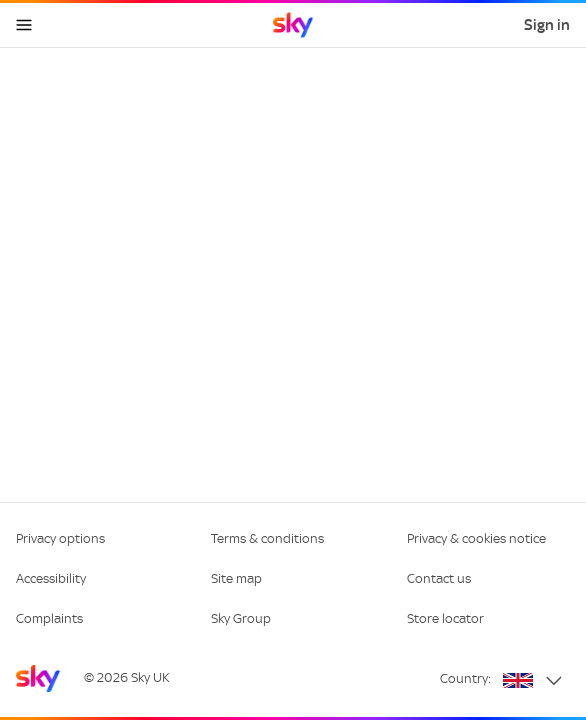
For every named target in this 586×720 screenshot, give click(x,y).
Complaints (49, 618)
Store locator (445, 618)
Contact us (439, 578)
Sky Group (241, 618)
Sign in (547, 25)
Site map (236, 578)
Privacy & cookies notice (476, 538)
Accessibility (51, 578)
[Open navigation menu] (24, 25)
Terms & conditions (267, 538)
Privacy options (60, 538)
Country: (465, 678)
